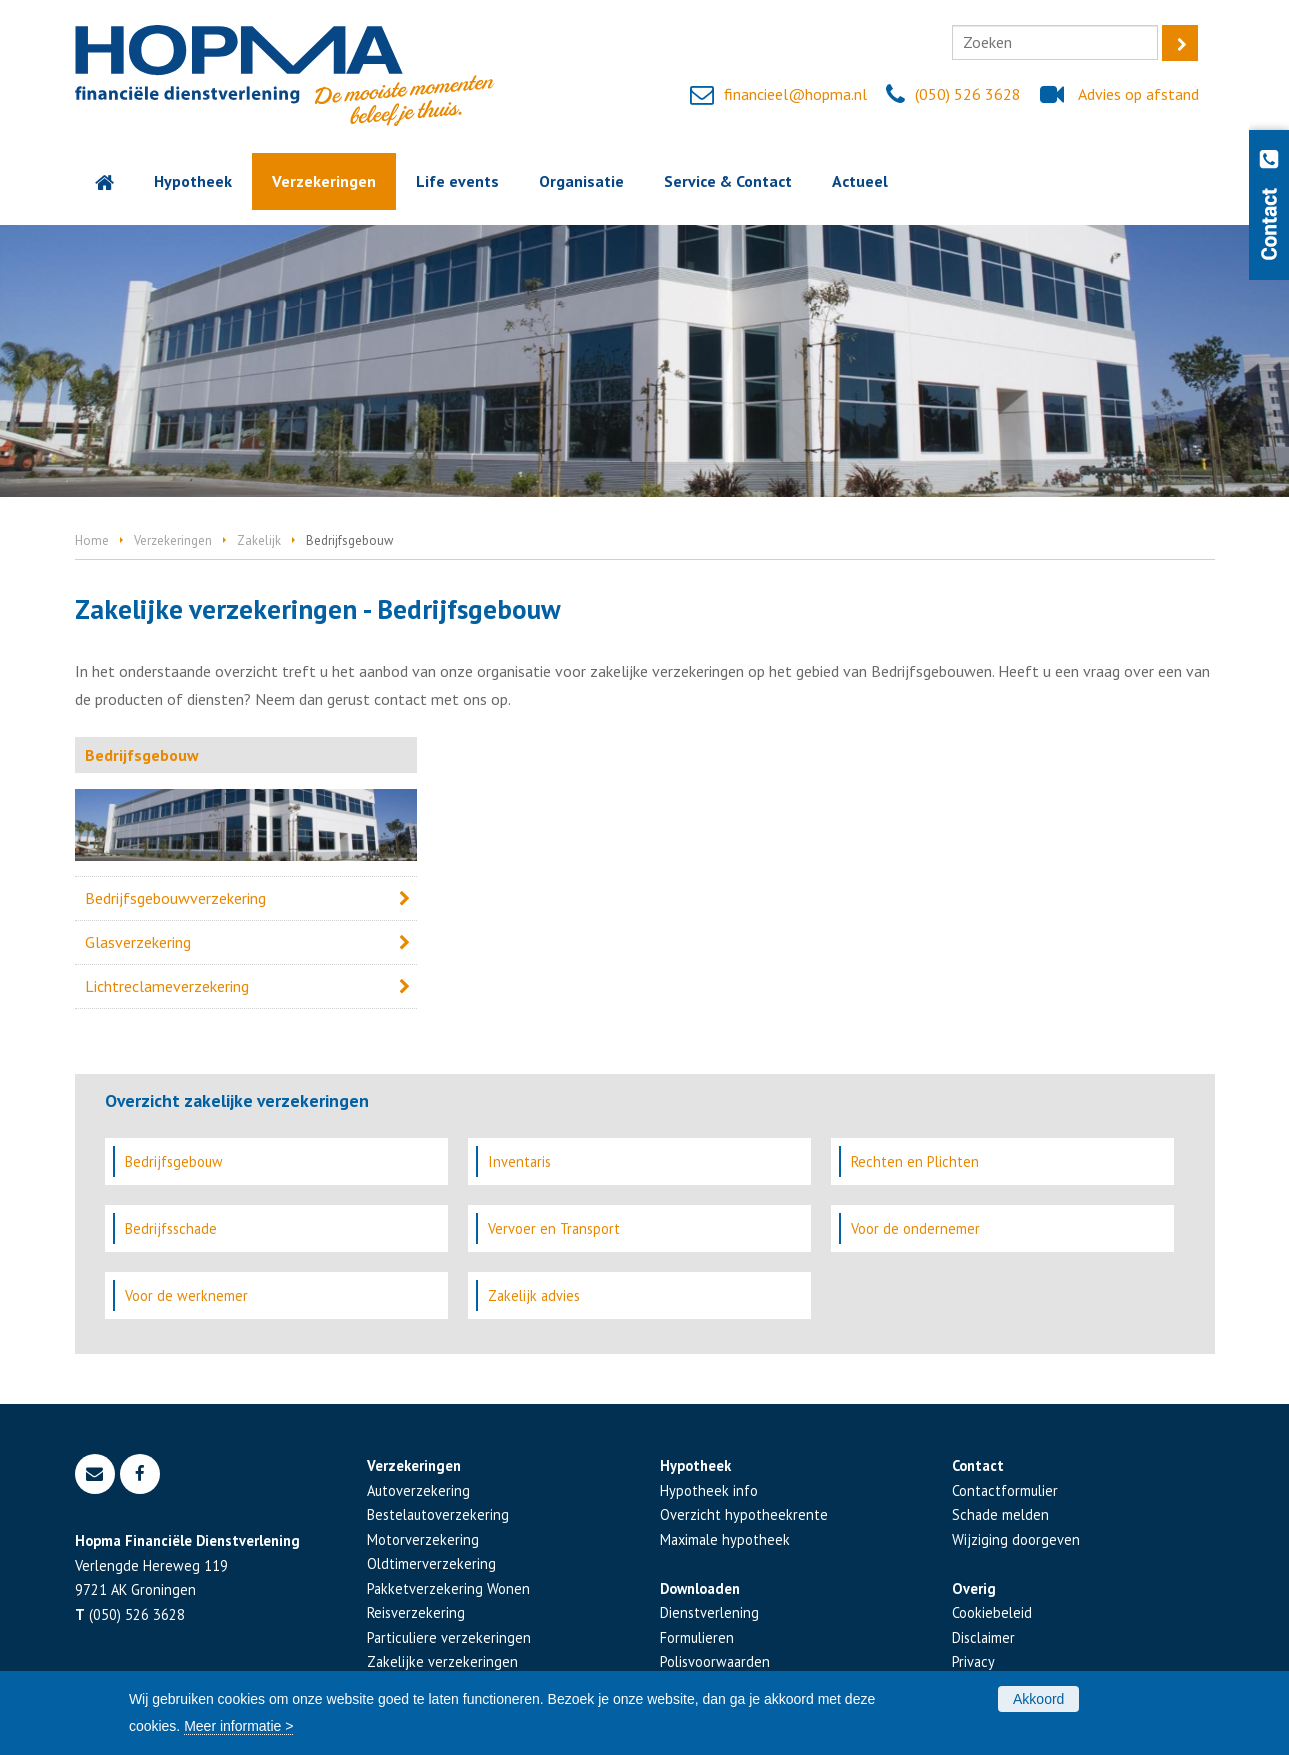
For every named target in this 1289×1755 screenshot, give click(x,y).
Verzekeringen (173, 540)
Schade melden (1000, 1514)
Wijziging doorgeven (1016, 1539)
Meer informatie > (238, 1726)
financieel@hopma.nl (795, 94)
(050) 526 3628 (968, 94)
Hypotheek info (709, 1490)
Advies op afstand (1138, 94)
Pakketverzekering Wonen (448, 1588)
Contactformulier (1005, 1490)
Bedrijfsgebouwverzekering (175, 898)
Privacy (973, 1661)
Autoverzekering (418, 1490)
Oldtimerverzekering (431, 1563)
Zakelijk (259, 540)
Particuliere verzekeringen (449, 1637)
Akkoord (1038, 1699)
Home (92, 540)
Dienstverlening (709, 1612)
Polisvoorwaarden (715, 1661)
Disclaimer (983, 1637)
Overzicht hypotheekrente (744, 1514)
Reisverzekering (416, 1612)
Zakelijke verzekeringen (442, 1661)
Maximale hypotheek (725, 1539)
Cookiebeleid (992, 1612)
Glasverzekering (138, 942)
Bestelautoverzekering (438, 1514)
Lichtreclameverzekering (167, 986)
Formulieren (697, 1637)
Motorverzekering (423, 1539)
